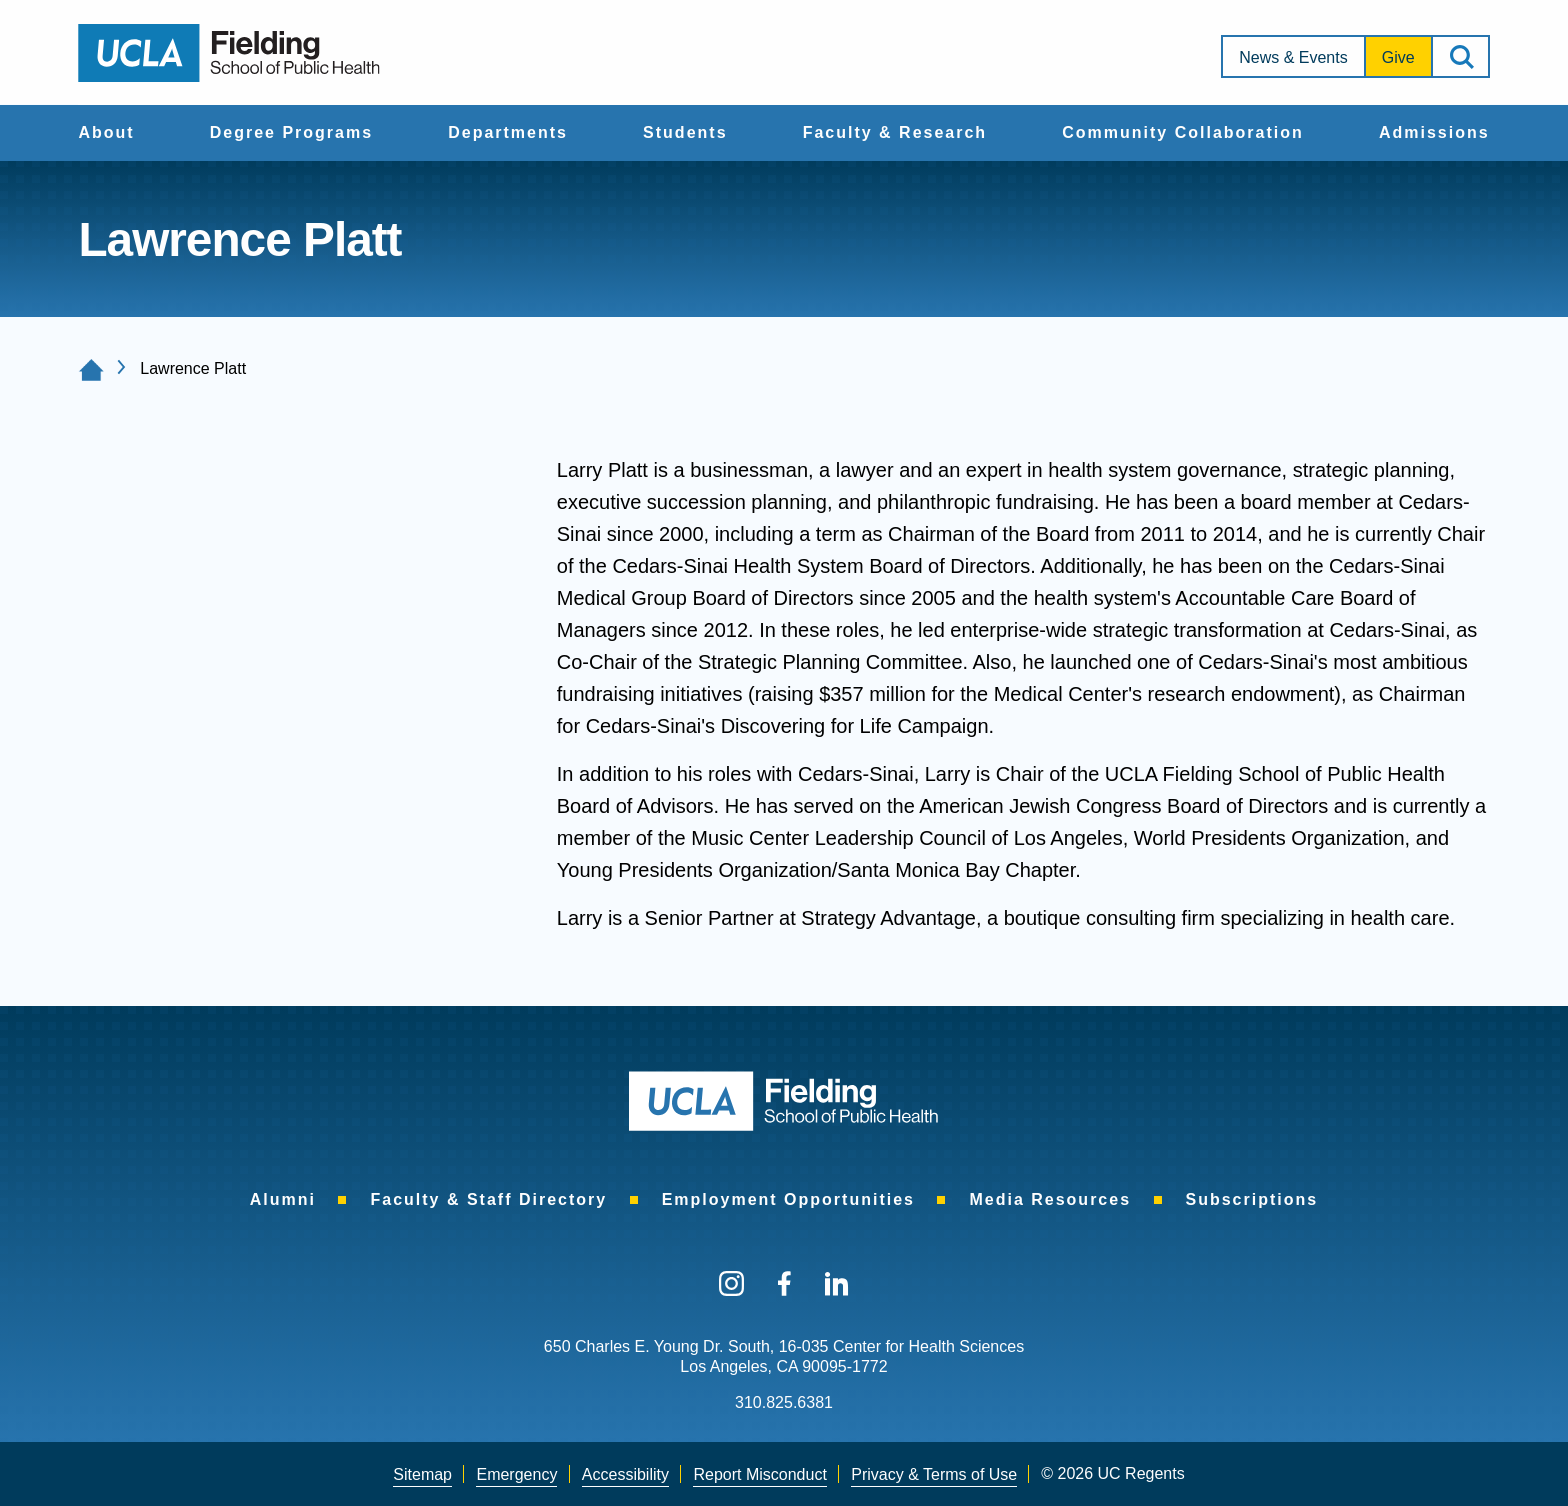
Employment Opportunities (788, 1199)
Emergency (516, 1474)
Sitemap (422, 1474)
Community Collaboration (1183, 132)
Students (685, 132)
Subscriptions (1252, 1199)
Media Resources (1050, 1199)
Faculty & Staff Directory (488, 1199)
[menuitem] (106, 133)
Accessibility (625, 1474)
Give (1398, 57)
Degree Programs (291, 132)
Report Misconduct (759, 1474)
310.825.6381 (784, 1402)
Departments (508, 132)
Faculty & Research (895, 132)
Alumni (283, 1199)
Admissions (1434, 132)
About (106, 132)
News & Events (1293, 57)
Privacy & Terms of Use (934, 1474)
